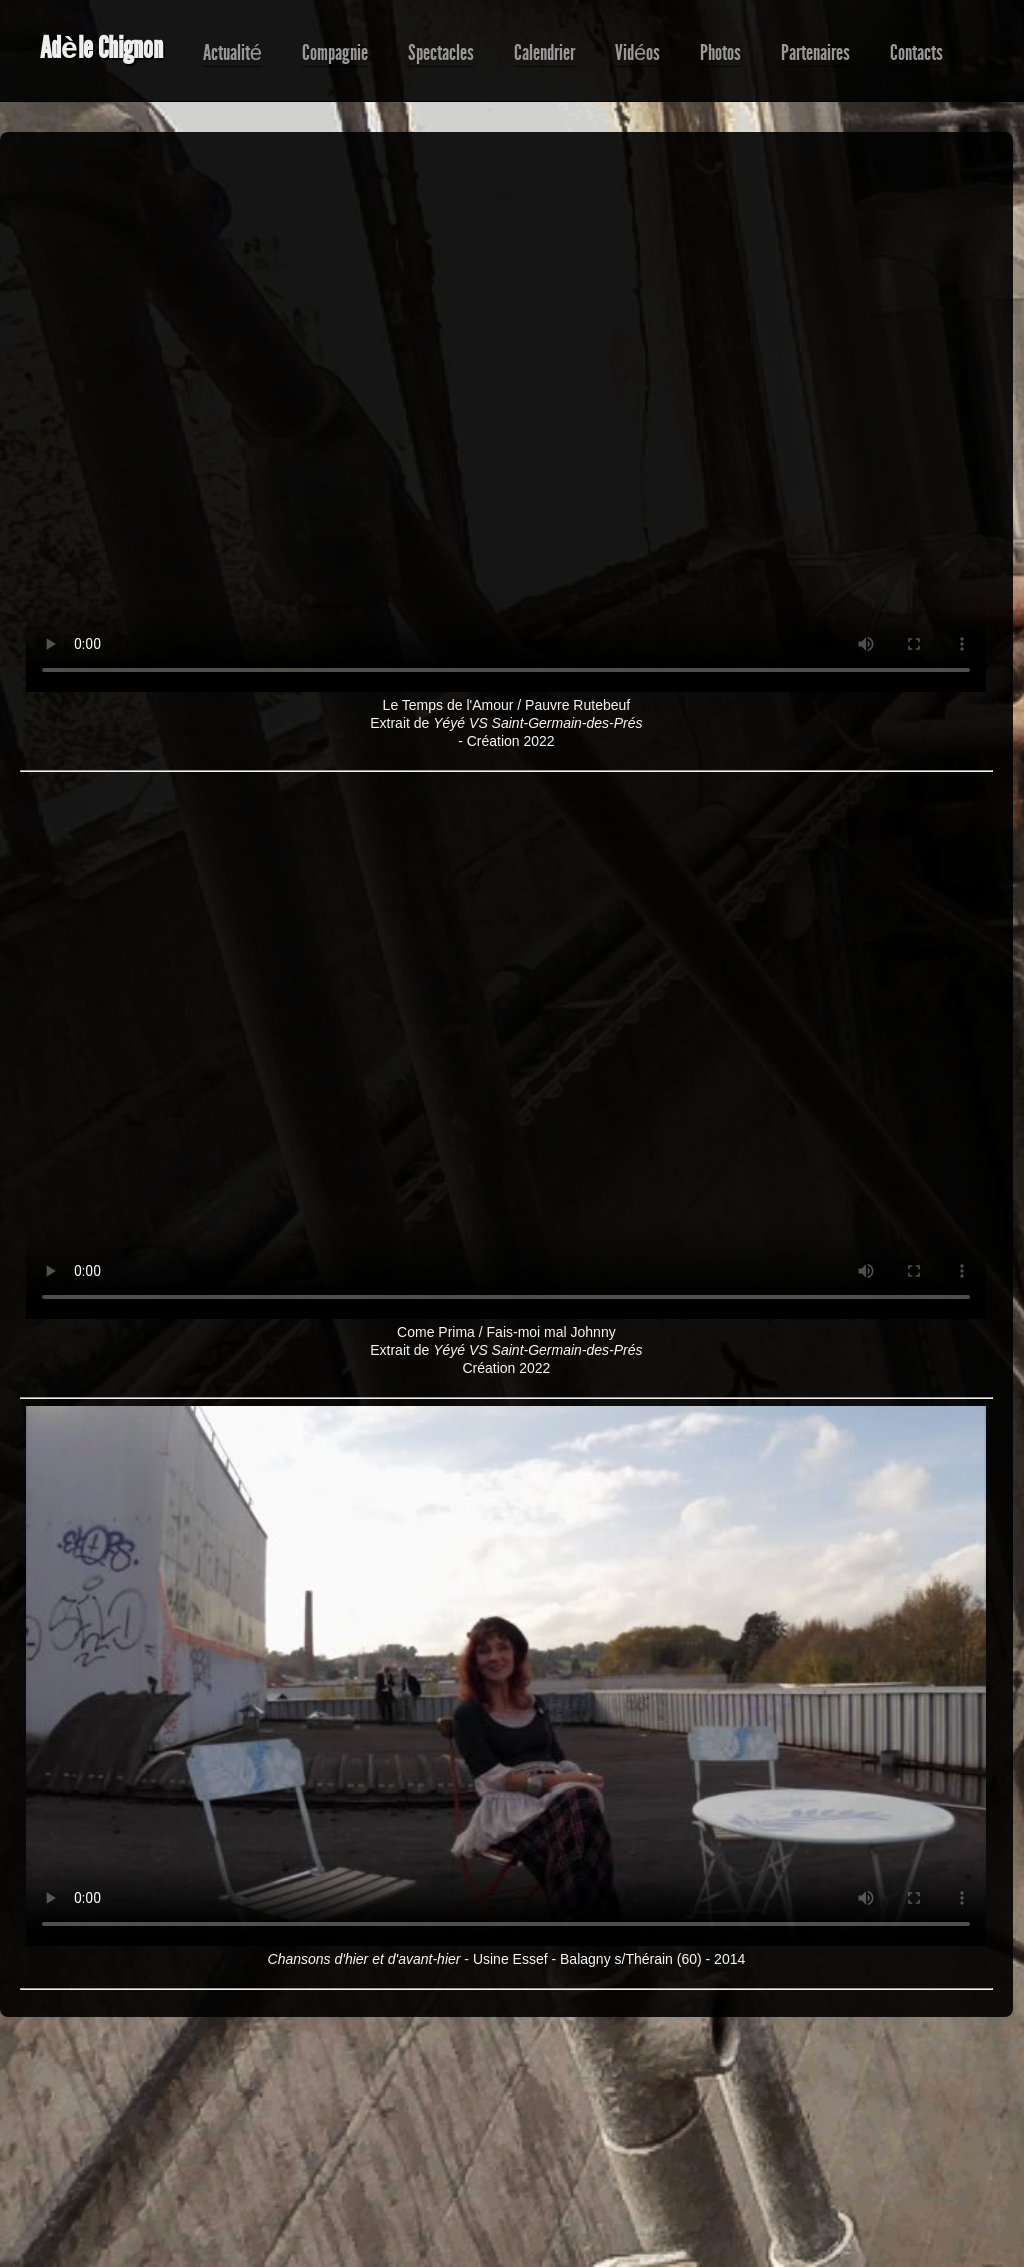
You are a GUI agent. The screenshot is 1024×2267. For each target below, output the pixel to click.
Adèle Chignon (101, 48)
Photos (720, 53)
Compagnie (335, 53)
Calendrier (544, 53)
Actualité (232, 53)
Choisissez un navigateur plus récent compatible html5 (506, 422)
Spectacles (441, 53)
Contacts (916, 53)
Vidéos (637, 53)
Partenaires (815, 53)
